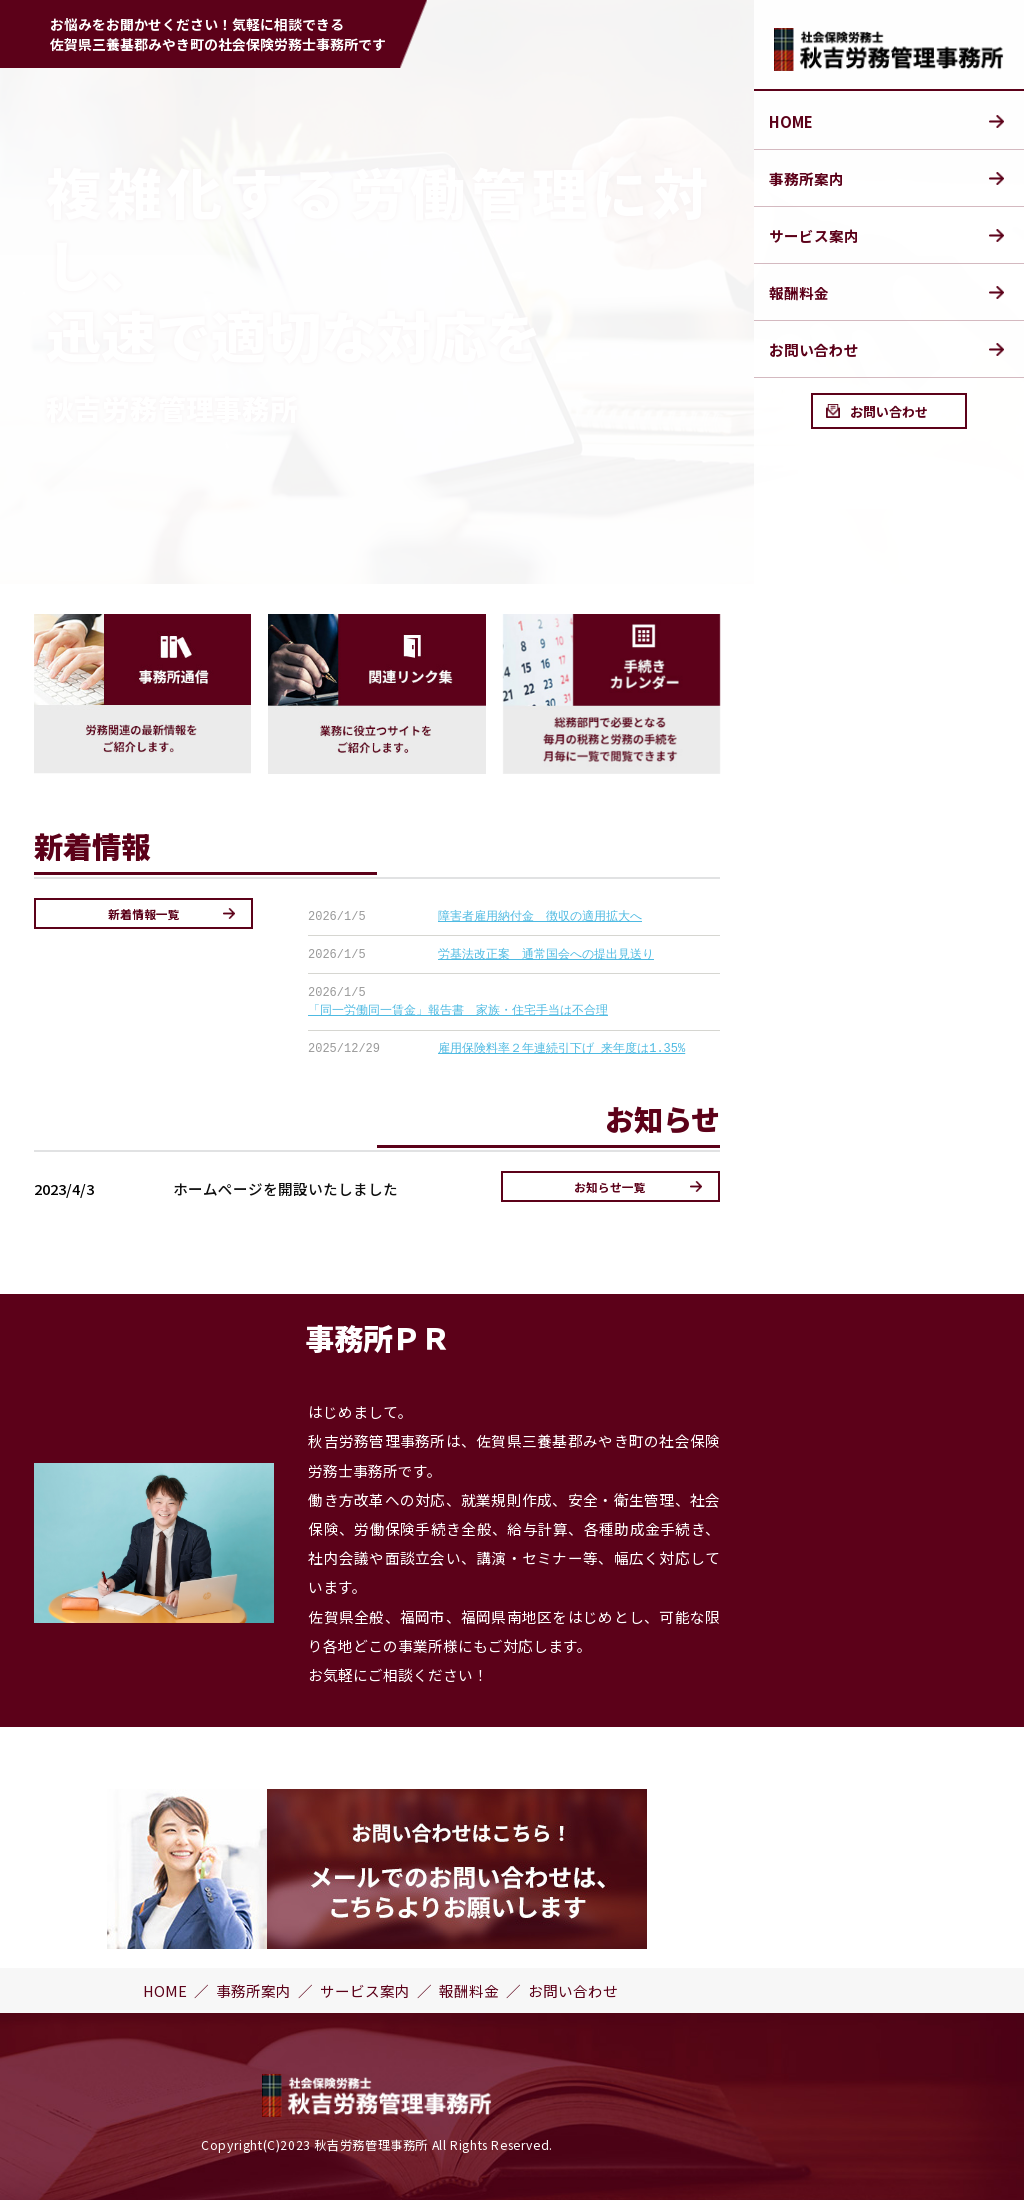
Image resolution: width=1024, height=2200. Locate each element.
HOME (791, 121)
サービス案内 (814, 235)
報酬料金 (799, 292)
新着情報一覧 (144, 913)
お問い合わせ (814, 349)
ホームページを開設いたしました (285, 1188)
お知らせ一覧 (610, 1186)
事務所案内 (806, 178)
